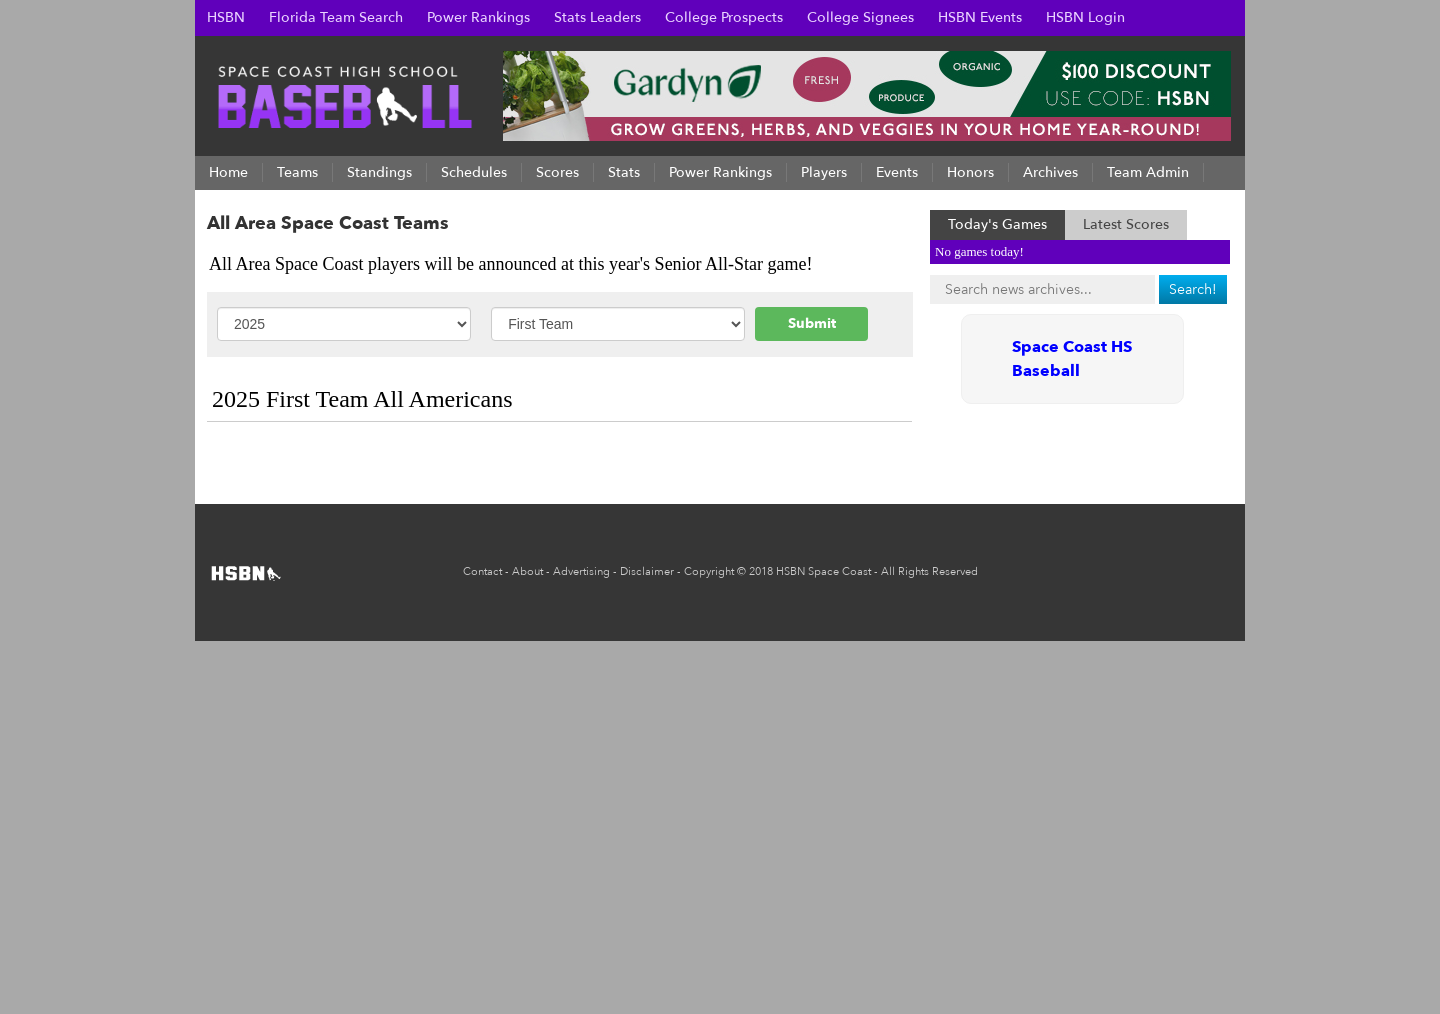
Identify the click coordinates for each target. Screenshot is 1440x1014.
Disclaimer (647, 571)
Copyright (709, 571)
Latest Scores (1126, 224)
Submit (812, 323)
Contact (482, 571)
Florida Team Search (336, 17)
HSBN (226, 17)
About (527, 571)
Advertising (581, 571)
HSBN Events (980, 17)
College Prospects (724, 17)
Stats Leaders (597, 17)
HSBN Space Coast (823, 571)
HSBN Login (1085, 17)
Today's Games (997, 224)
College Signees (860, 17)
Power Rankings (478, 17)
